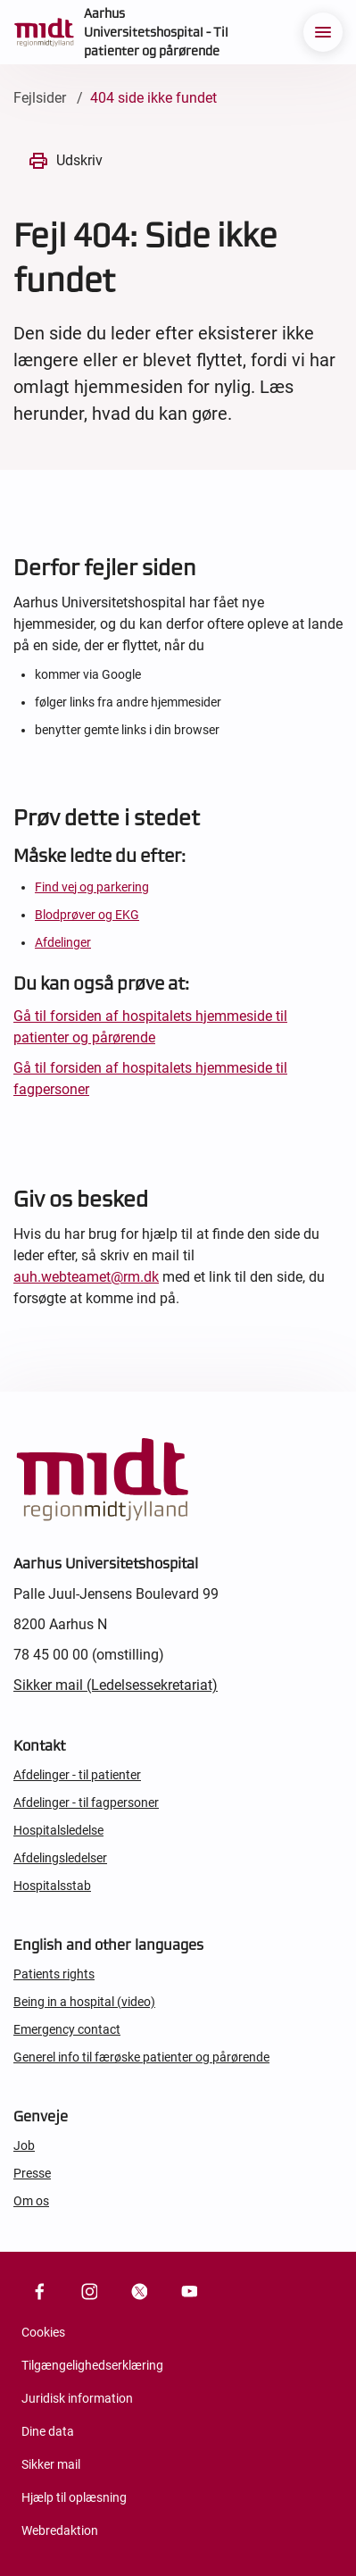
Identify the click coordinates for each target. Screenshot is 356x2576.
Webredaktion (59, 2530)
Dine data (47, 2431)
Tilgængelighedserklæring (92, 2365)
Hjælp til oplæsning (74, 2497)
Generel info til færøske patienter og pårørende (141, 2057)
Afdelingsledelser (60, 1858)
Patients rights (54, 1974)
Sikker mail (50, 2464)
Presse (32, 2173)
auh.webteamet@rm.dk (86, 1276)
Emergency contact (66, 2029)
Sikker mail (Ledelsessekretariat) (115, 1685)
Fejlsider (39, 97)
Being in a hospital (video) (84, 2002)
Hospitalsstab (52, 1885)
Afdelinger (63, 942)
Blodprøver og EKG (87, 914)
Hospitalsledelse (58, 1830)
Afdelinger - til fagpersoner (86, 1802)
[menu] (323, 32)
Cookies (43, 2332)
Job (24, 2145)
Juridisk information (77, 2398)
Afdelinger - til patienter (77, 1775)
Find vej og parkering (92, 887)
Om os (31, 2201)
